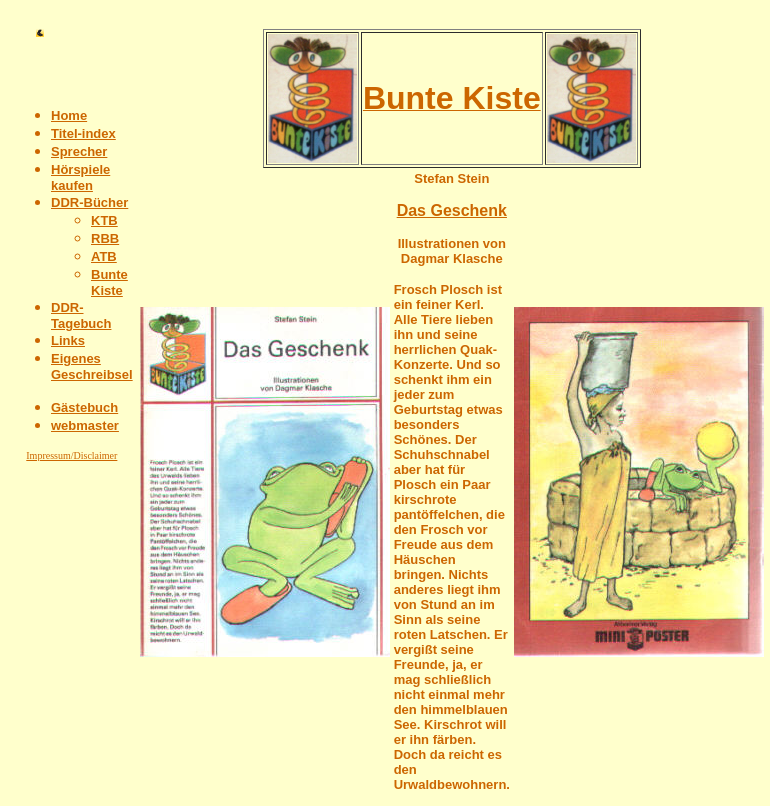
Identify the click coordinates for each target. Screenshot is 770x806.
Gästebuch (84, 407)
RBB (105, 238)
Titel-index (83, 133)
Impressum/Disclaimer (71, 455)
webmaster (85, 425)
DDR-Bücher (89, 202)
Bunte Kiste (109, 282)
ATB (104, 256)
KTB (104, 220)
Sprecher (79, 151)
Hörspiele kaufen (80, 177)
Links (68, 340)
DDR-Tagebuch (81, 315)
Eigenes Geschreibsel (92, 366)
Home (69, 115)
